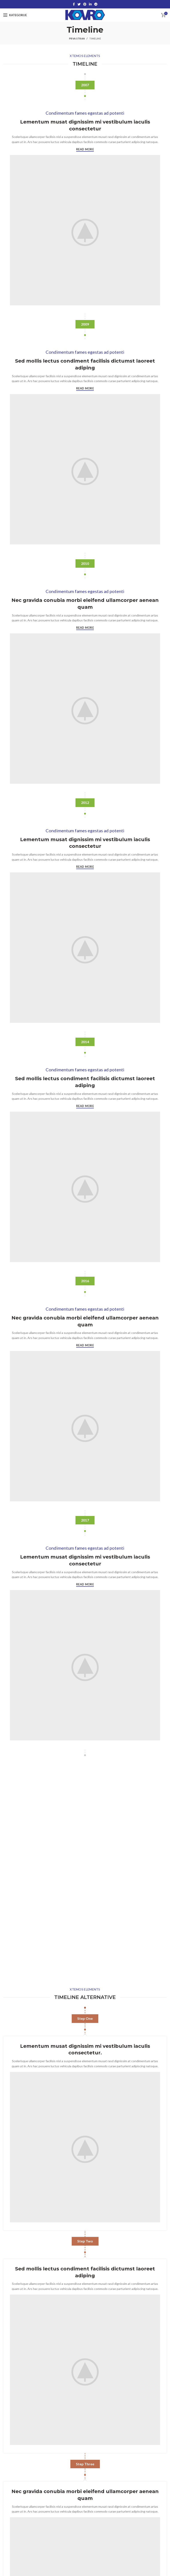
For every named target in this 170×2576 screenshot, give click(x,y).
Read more (85, 149)
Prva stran (77, 38)
